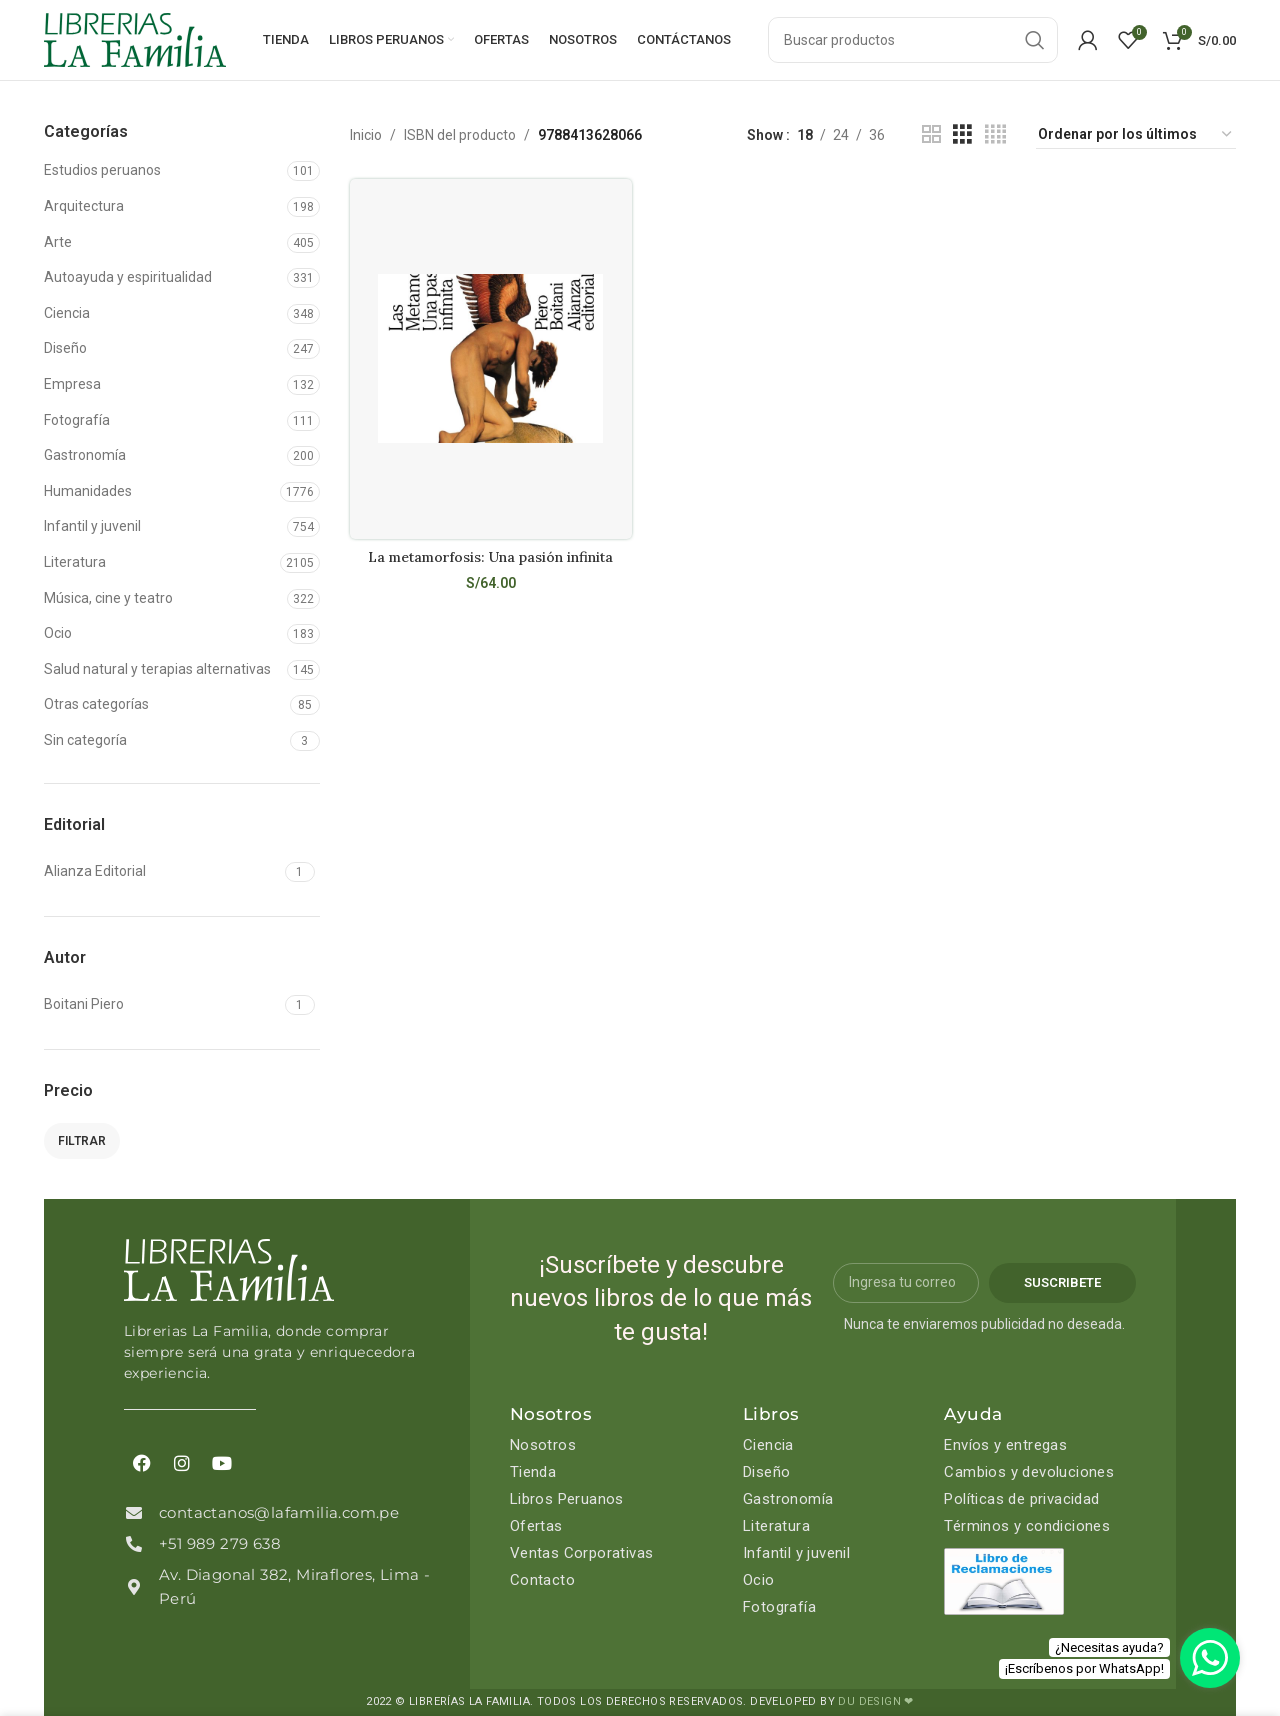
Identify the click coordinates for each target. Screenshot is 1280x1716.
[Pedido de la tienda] (1136, 135)
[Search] (913, 40)
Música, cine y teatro (108, 598)
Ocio (58, 633)
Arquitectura (84, 206)
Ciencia (67, 313)
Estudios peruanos (102, 170)
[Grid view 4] (995, 134)
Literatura (75, 562)
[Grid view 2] (931, 134)
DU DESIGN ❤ (875, 1701)
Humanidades (88, 491)
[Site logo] (135, 39)
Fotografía (77, 420)
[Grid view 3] (962, 134)
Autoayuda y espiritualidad (128, 277)
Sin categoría (85, 740)
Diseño (65, 348)
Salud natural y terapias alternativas (157, 669)
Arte (58, 242)
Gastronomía (85, 455)
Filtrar (82, 1141)
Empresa (72, 384)
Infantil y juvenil (92, 526)
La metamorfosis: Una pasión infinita (490, 557)
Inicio (366, 135)
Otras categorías (96, 704)
